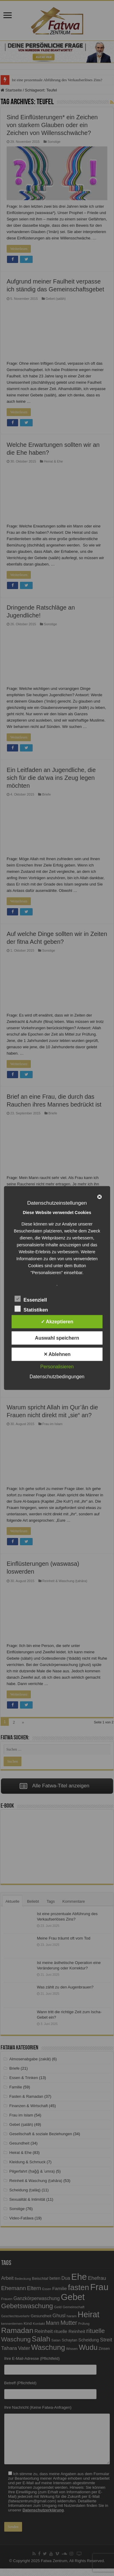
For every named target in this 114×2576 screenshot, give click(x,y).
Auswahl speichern (57, 1338)
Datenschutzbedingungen (57, 1376)
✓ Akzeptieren (57, 1321)
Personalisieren (56, 1366)
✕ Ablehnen (57, 1354)
